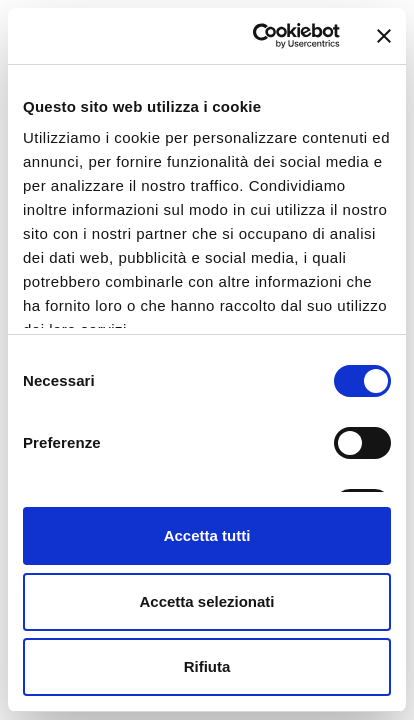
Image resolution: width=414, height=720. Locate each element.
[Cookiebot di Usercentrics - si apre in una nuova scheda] (257, 36)
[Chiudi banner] (384, 36)
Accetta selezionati (206, 601)
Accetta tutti (207, 535)
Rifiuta (207, 666)
